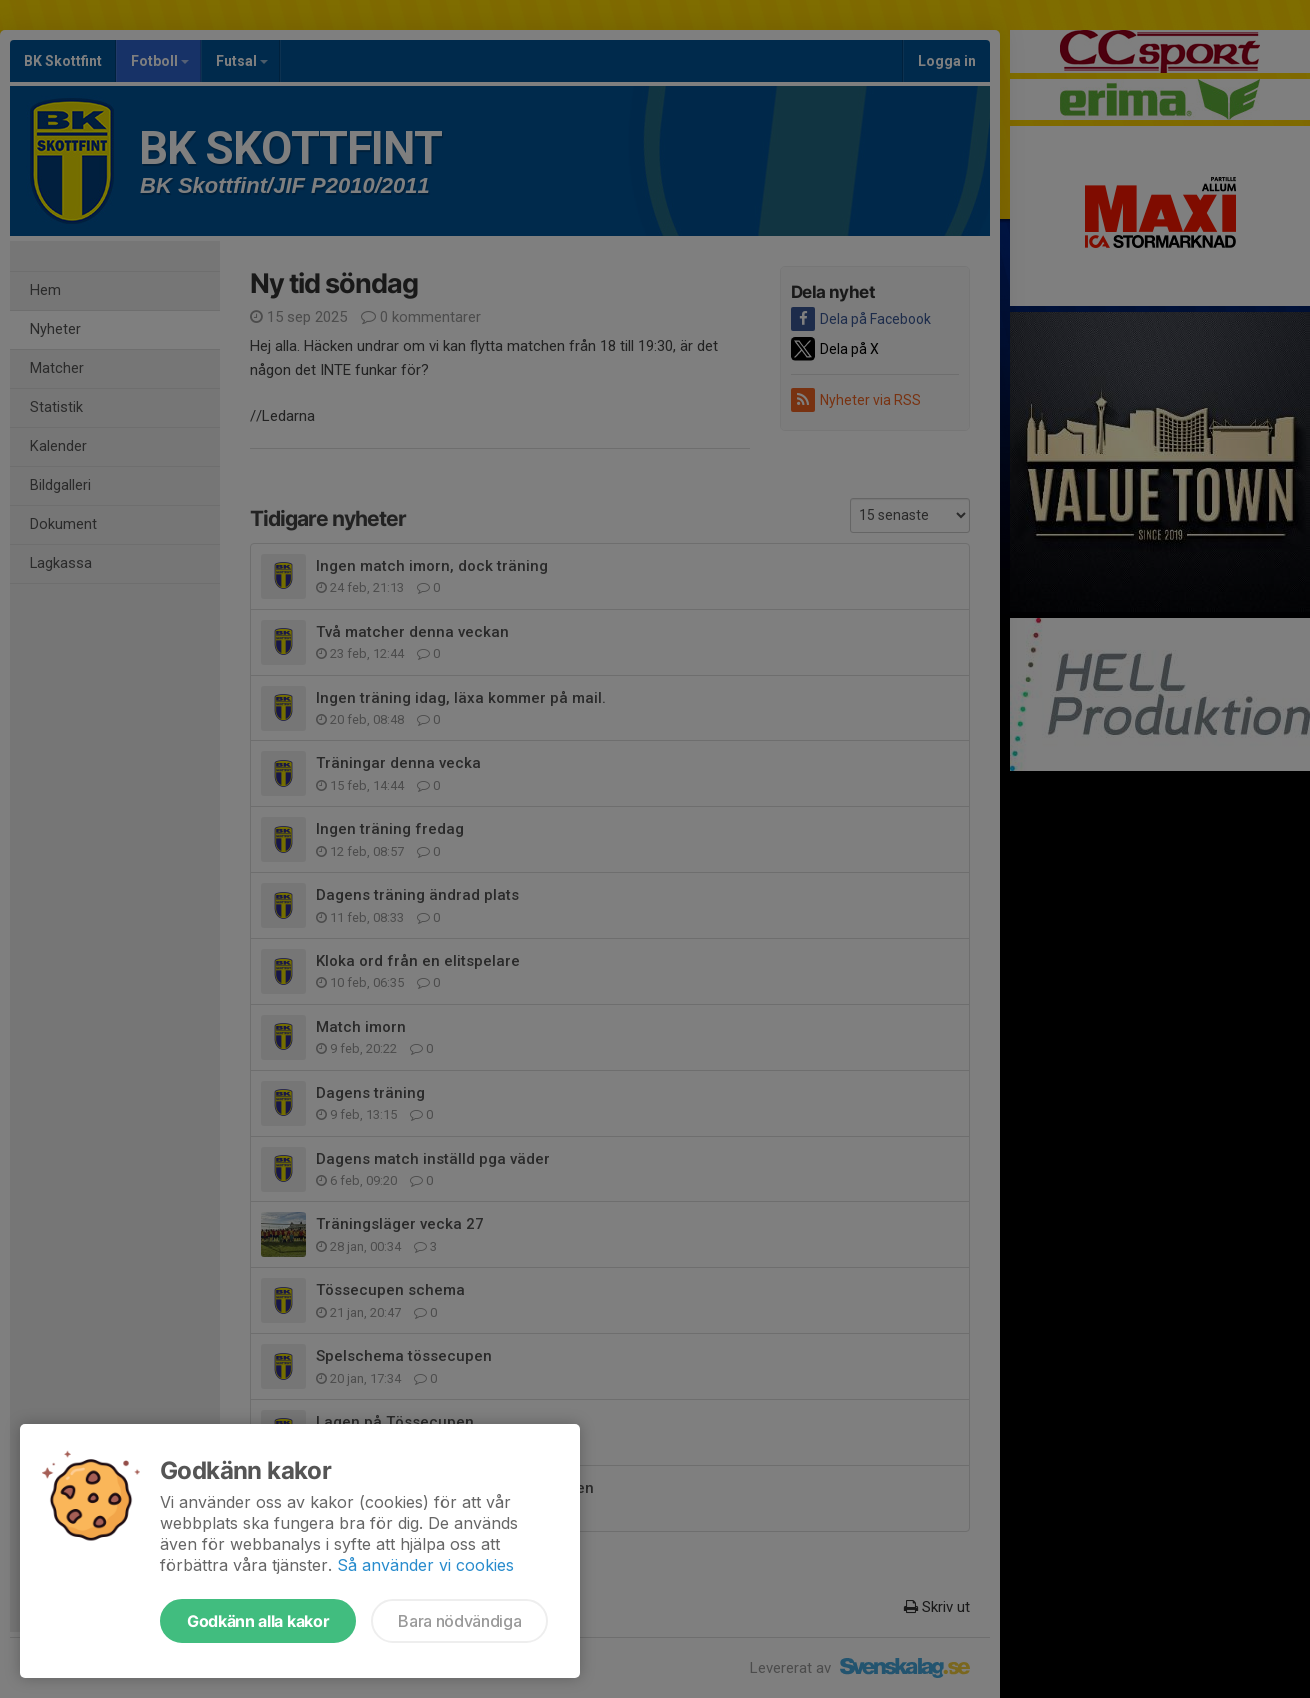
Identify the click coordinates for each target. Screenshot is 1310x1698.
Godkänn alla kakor (258, 1621)
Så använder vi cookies (425, 1565)
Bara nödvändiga (459, 1621)
